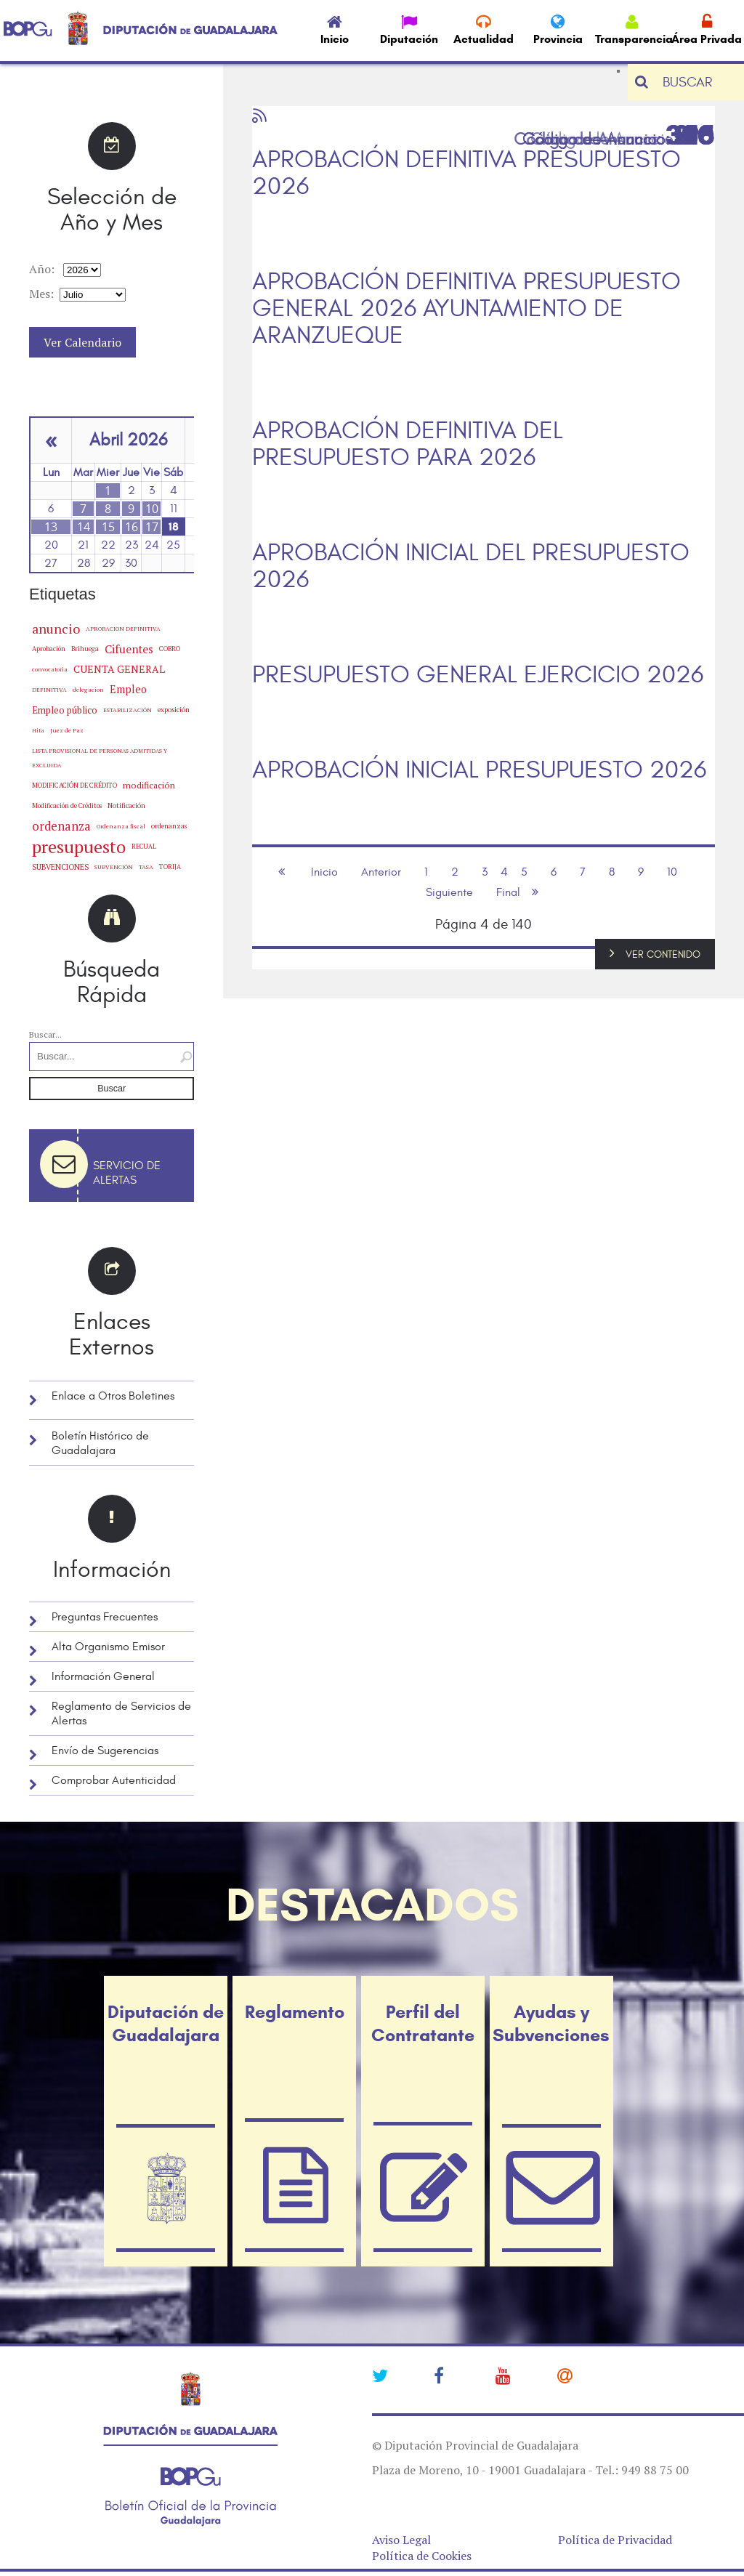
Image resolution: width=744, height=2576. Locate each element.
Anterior (381, 872)
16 (131, 527)
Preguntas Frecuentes (105, 1616)
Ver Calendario (82, 342)
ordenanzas (169, 826)
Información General (103, 1676)
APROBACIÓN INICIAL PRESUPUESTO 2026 (479, 770)
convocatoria (50, 669)
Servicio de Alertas (127, 1173)
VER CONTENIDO (663, 954)
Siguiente (449, 892)
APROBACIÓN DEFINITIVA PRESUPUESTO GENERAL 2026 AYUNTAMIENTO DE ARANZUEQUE (466, 309)
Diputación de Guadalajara (166, 2023)
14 (83, 527)
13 (50, 527)
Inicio (324, 872)
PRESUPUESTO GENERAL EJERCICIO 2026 (477, 675)
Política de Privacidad (615, 2540)
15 (108, 527)
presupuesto (79, 846)
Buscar (111, 1088)
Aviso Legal (401, 2540)
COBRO (169, 648)
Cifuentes (129, 649)
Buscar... (45, 1034)
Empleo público (64, 709)
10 (151, 509)
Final (508, 892)
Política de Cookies (422, 2556)
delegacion (88, 689)
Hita (38, 730)
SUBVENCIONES (60, 867)
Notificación (126, 805)
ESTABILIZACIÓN (127, 710)
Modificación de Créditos (67, 806)
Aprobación (48, 648)
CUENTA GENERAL (119, 669)
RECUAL (144, 846)
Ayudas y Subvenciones (551, 2023)
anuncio (56, 628)
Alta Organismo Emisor (108, 1646)
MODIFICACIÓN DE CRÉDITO (74, 785)
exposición (174, 709)
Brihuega (85, 648)
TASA (146, 867)
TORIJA (170, 867)
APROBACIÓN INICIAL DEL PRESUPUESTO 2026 (471, 567)
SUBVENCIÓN (113, 867)
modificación (149, 785)
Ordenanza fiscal (121, 826)
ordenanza (61, 826)
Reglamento (294, 2012)
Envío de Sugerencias (105, 1750)
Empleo (128, 689)
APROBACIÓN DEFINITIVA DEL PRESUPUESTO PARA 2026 (407, 445)
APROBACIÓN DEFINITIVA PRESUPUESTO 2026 (466, 174)
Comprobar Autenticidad (114, 1780)
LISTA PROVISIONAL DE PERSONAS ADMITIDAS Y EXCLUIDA (99, 758)
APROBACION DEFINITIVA (123, 628)
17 (151, 527)
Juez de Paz (67, 730)
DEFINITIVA (49, 689)
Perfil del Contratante (423, 2023)
